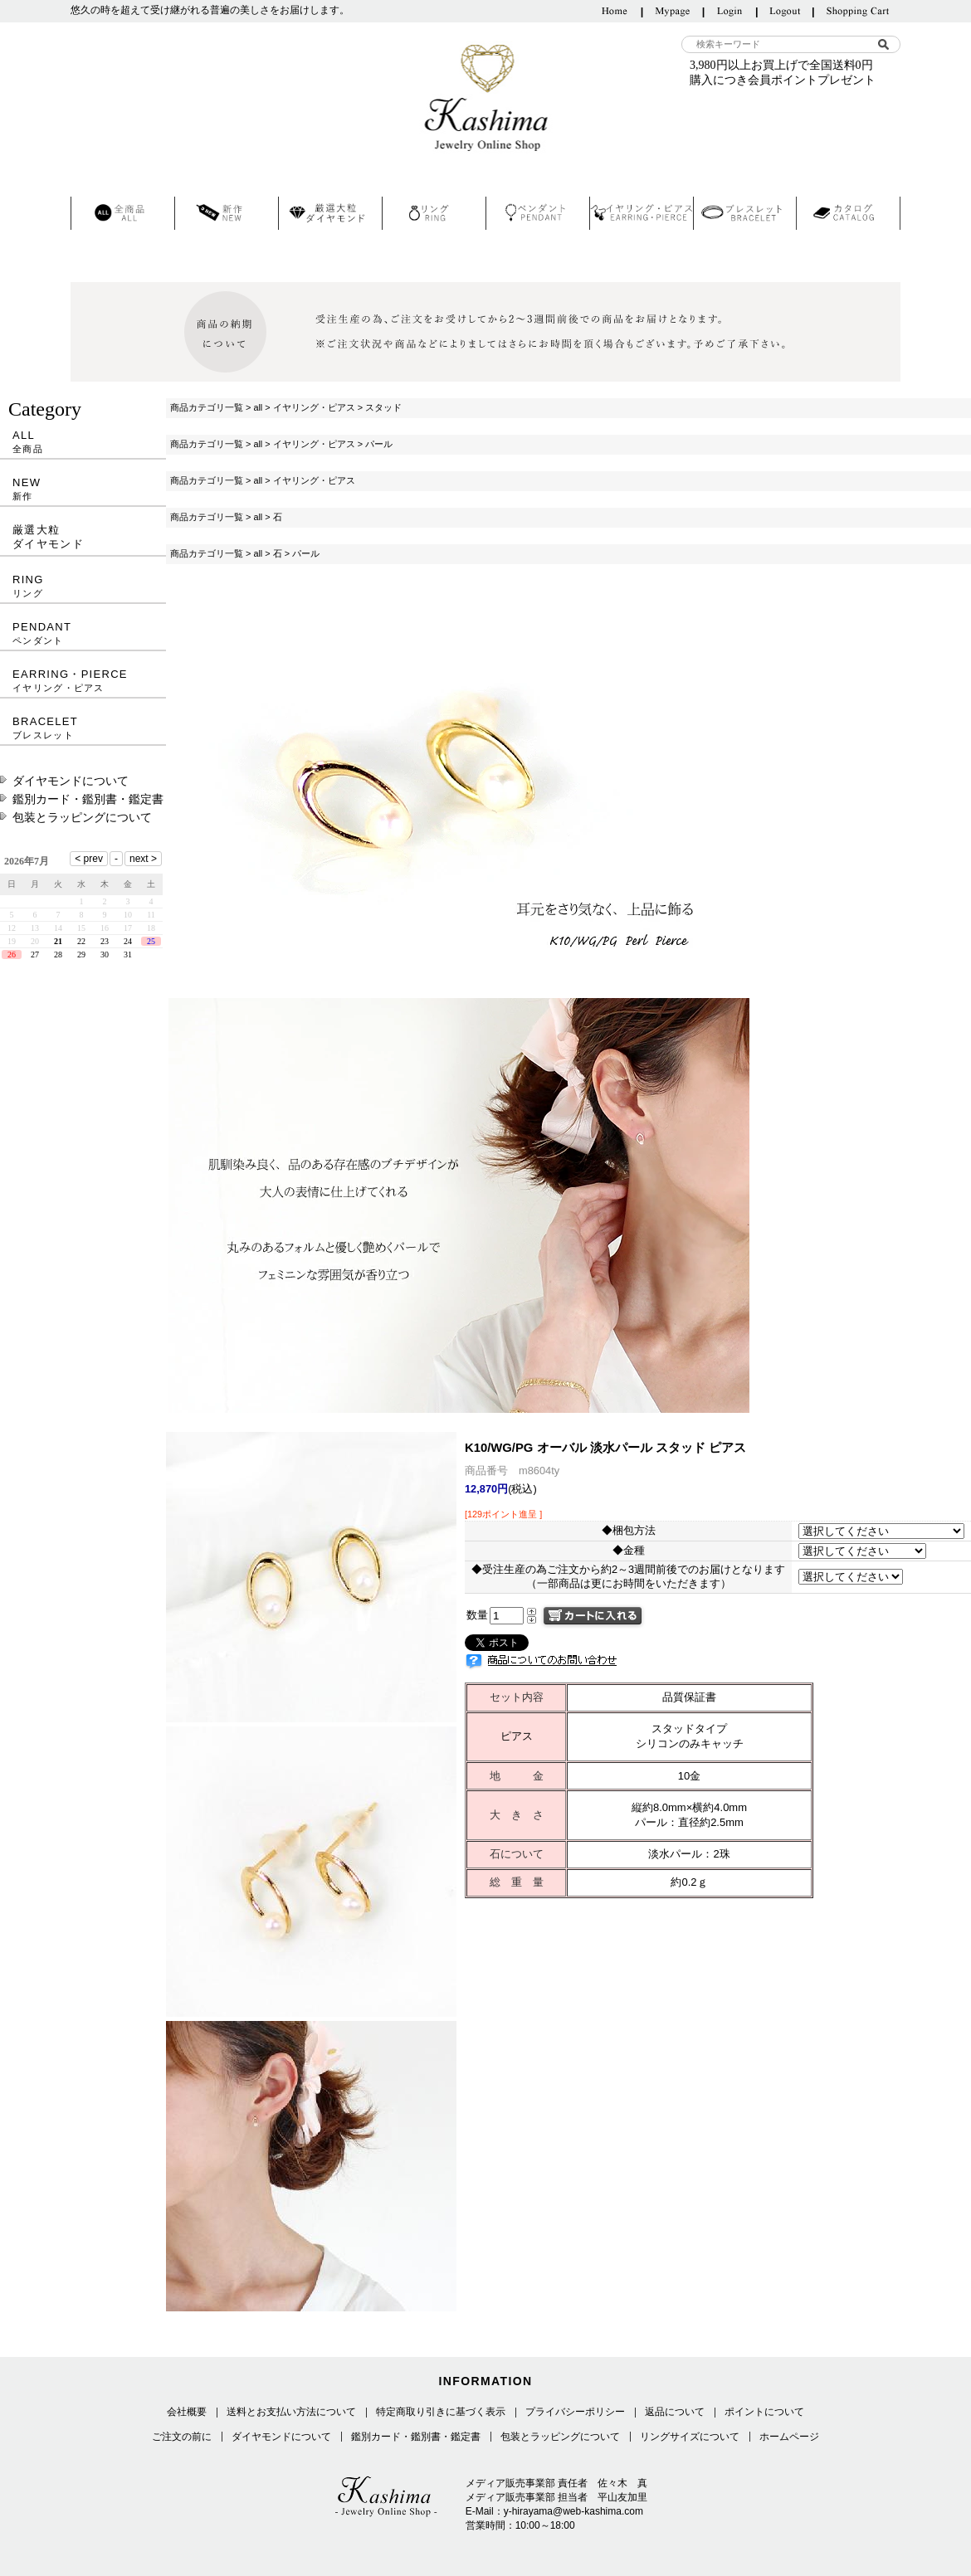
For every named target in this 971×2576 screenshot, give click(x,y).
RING (83, 586)
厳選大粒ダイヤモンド (48, 536)
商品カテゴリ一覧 (206, 407)
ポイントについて (764, 2412)
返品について (675, 2412)
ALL (83, 442)
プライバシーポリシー (575, 2412)
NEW (83, 489)
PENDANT (83, 633)
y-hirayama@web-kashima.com (573, 2511)
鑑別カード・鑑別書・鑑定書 (87, 799)
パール (379, 444)
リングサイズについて (689, 2436)
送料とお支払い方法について (291, 2412)
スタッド (383, 407)
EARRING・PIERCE (83, 681)
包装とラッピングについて (82, 817)
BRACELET (83, 728)
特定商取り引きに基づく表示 (440, 2412)
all (257, 407)
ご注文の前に (182, 2436)
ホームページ (789, 2436)
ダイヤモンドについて (70, 780)
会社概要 (187, 2412)
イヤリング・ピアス (314, 407)
